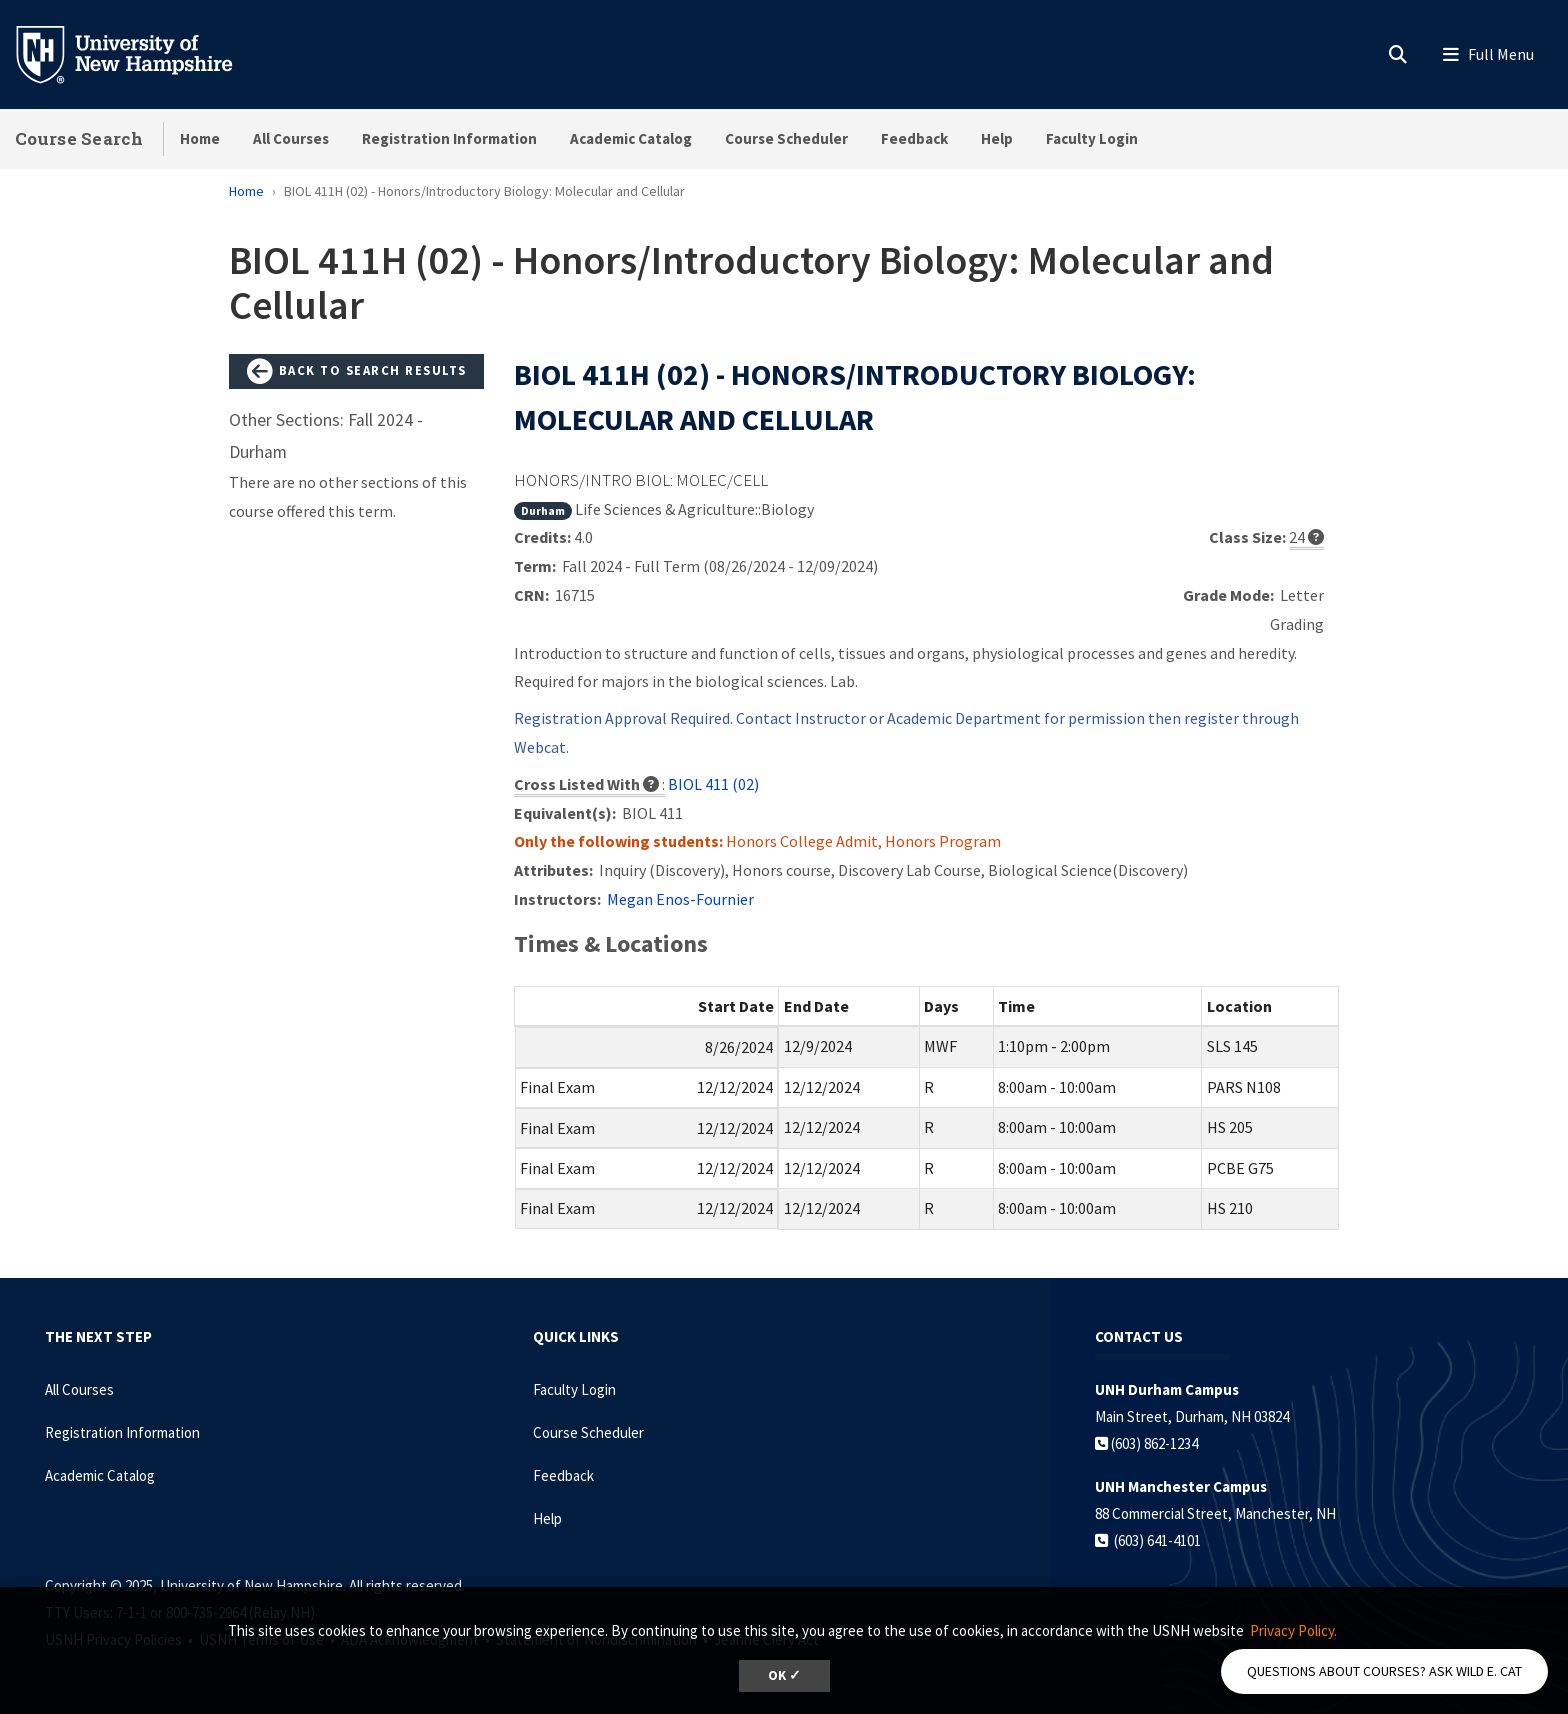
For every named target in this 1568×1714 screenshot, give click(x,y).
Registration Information (449, 138)
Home (200, 138)
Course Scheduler (786, 138)
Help (997, 138)
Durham (543, 510)
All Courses (291, 138)
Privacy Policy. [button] (1293, 1630)
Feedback (914, 138)
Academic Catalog (631, 138)
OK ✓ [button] (784, 1675)
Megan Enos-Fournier (680, 899)
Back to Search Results (357, 372)
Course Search (79, 138)
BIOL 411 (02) (713, 784)
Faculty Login (1092, 138)
